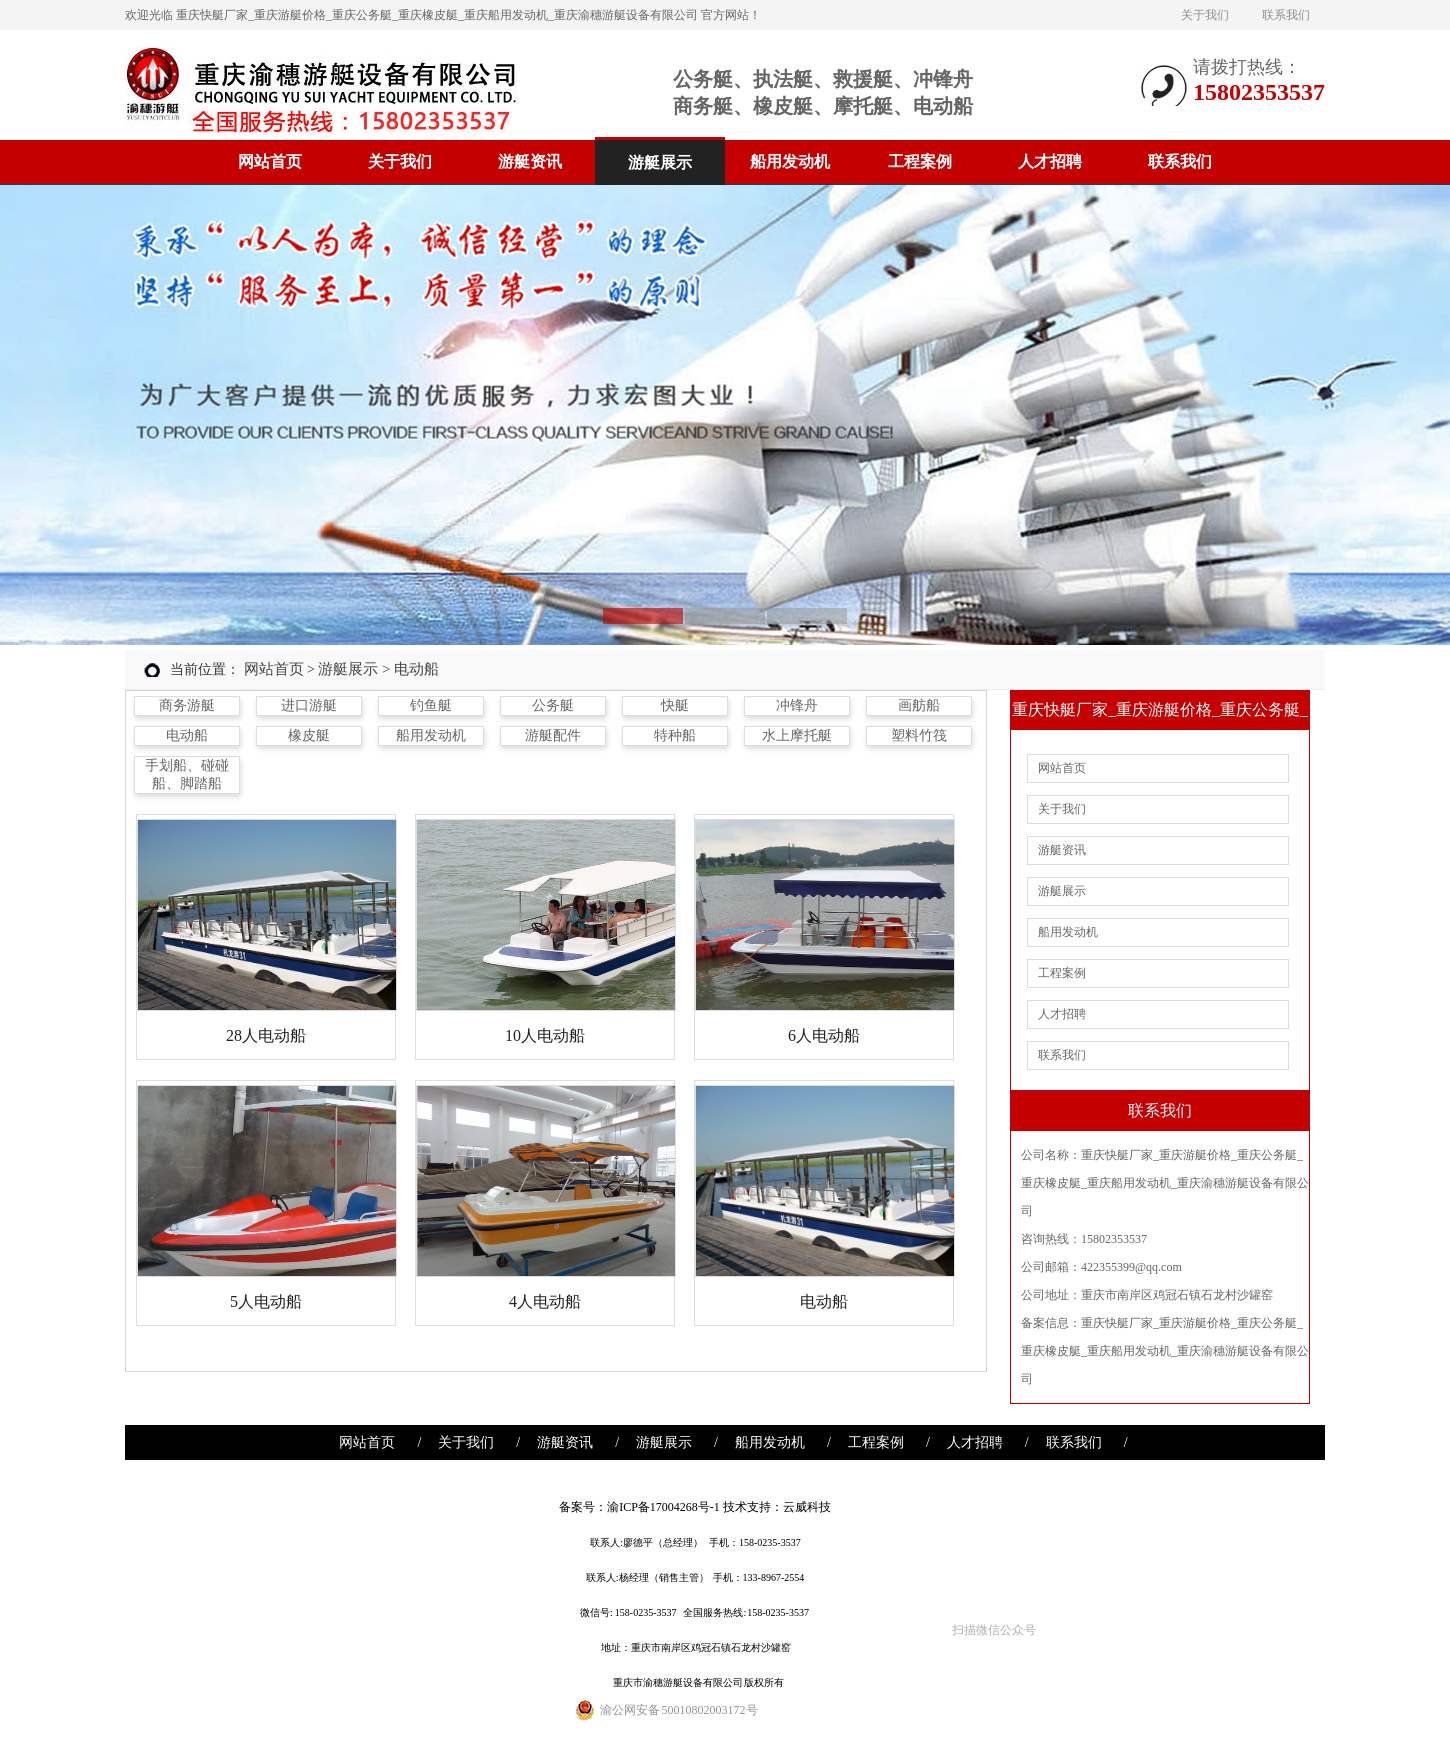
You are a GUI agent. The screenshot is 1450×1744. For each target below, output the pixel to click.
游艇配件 (553, 735)
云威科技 (807, 1507)
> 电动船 (410, 669)
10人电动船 (545, 1035)
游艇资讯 (530, 161)
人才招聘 (1050, 161)
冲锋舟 (797, 705)
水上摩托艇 (797, 735)
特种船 (675, 735)
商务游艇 (187, 705)
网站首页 (270, 161)
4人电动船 (545, 1301)
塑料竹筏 (919, 735)
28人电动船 (266, 1035)
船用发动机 (790, 161)
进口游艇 (309, 705)
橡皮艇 (309, 735)
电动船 (187, 735)
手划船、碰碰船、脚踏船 (187, 774)
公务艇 (553, 705)
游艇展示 (660, 162)
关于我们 (1205, 15)
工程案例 (920, 161)
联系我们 (1286, 15)
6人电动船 (824, 1035)
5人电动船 (266, 1301)
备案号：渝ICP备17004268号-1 (639, 1507)
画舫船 (919, 705)
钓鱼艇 (431, 705)
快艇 (675, 705)
